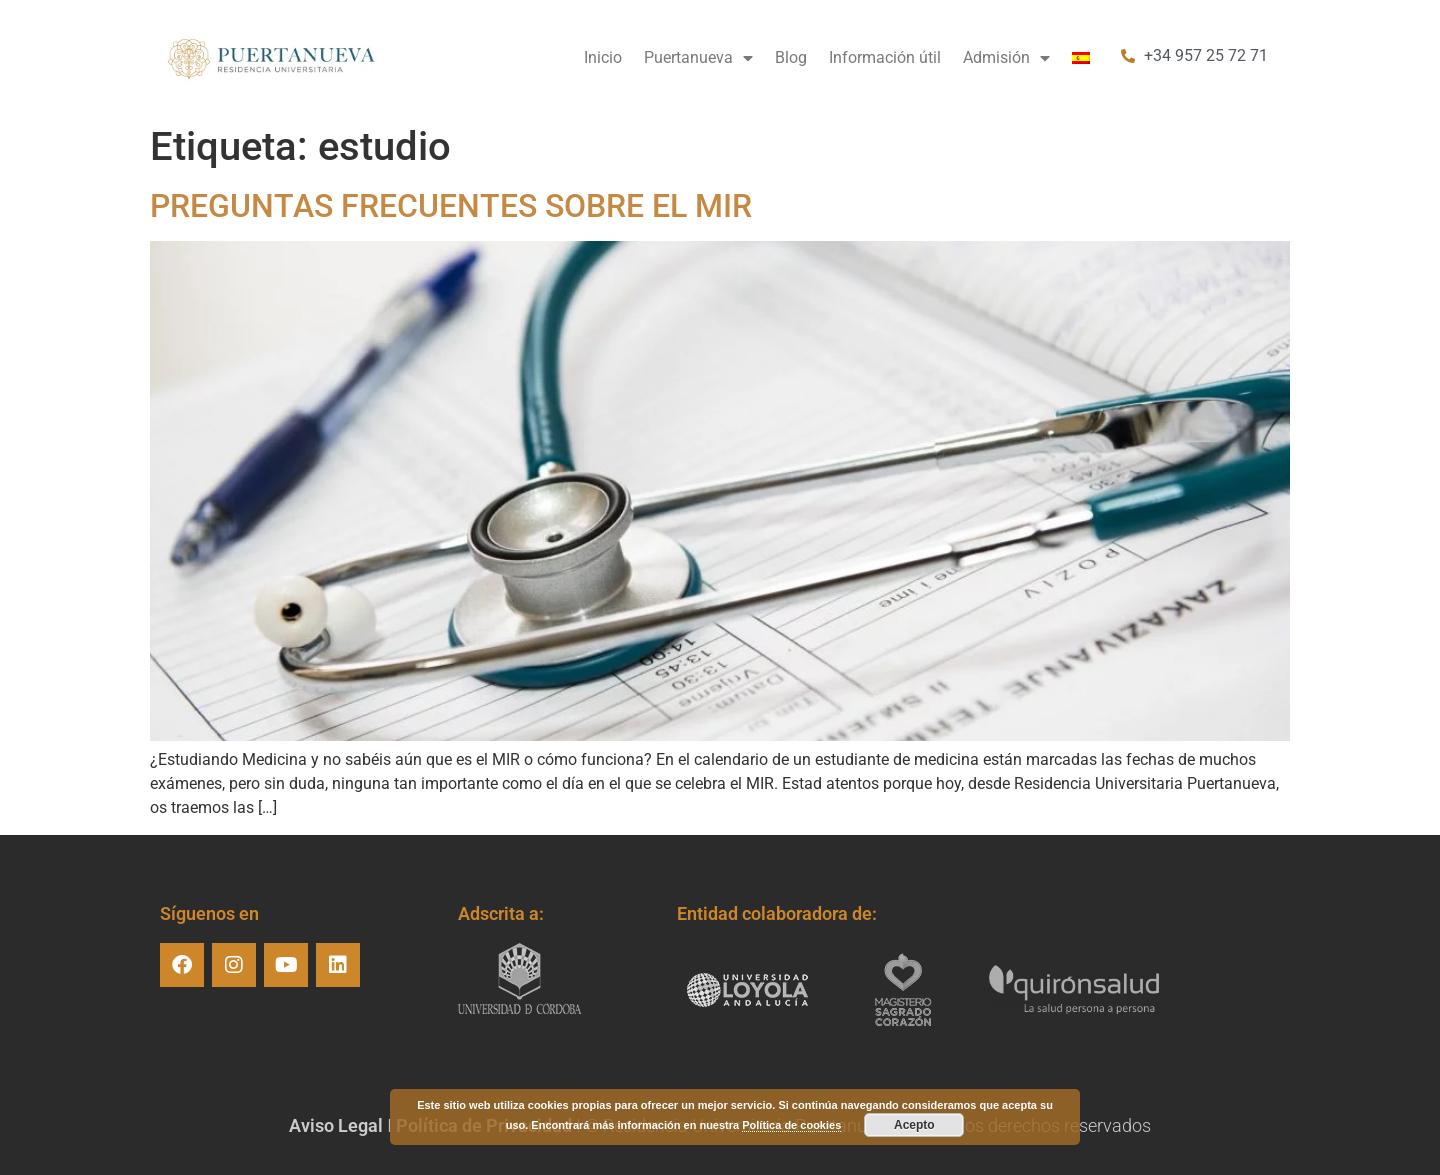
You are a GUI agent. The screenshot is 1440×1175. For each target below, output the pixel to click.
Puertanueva (698, 58)
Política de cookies (791, 1125)
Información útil (885, 57)
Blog (791, 57)
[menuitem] (1081, 58)
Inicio (603, 57)
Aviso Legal (336, 1125)
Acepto (914, 1125)
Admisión (1006, 58)
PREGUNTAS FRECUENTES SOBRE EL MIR (451, 206)
